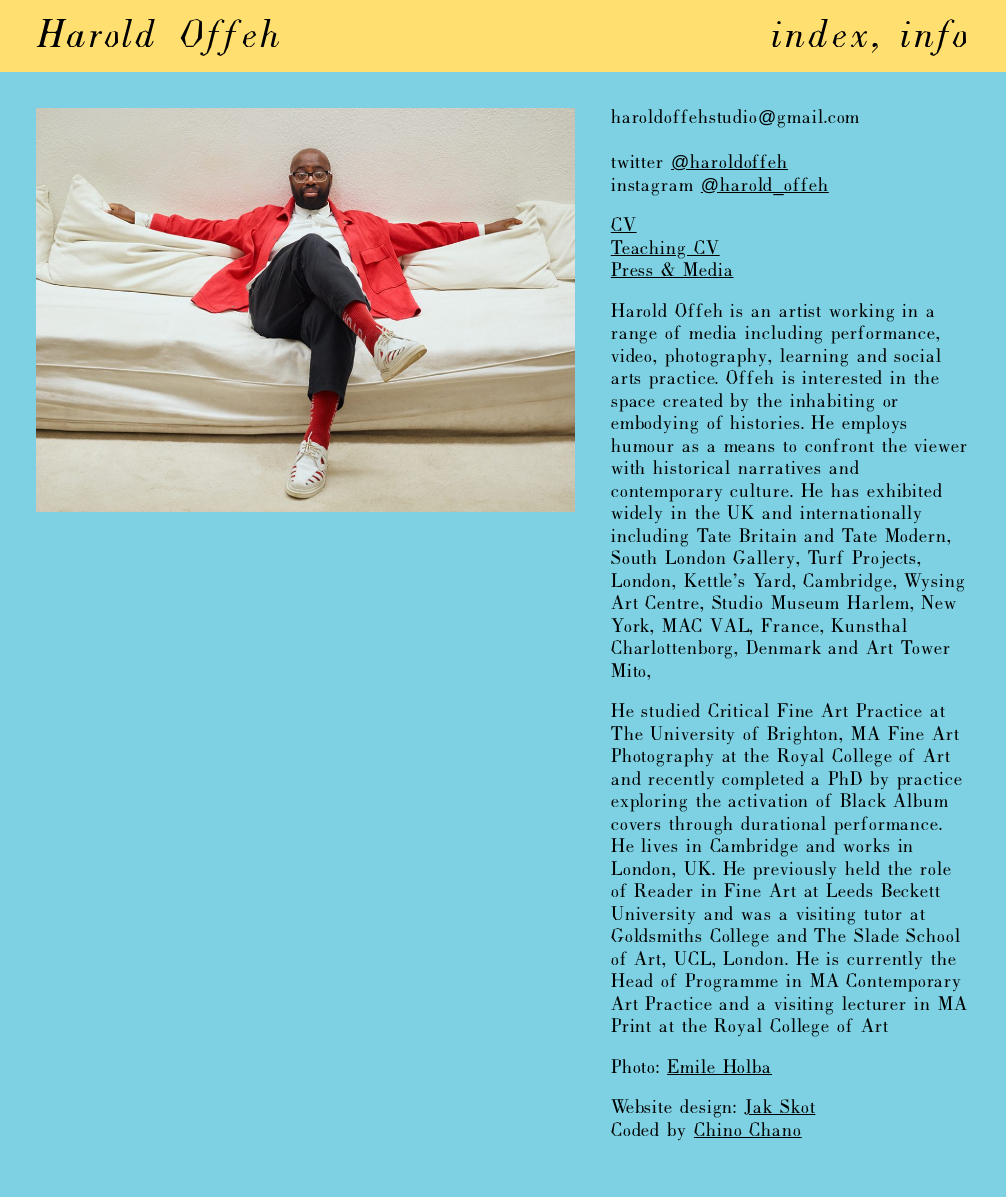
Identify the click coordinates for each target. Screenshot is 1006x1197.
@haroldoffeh (729, 163)
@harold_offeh (765, 186)
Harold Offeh (159, 38)
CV (624, 226)
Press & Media (672, 271)
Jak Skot (779, 1108)
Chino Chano (748, 1131)
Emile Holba (719, 1068)
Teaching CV (665, 249)
